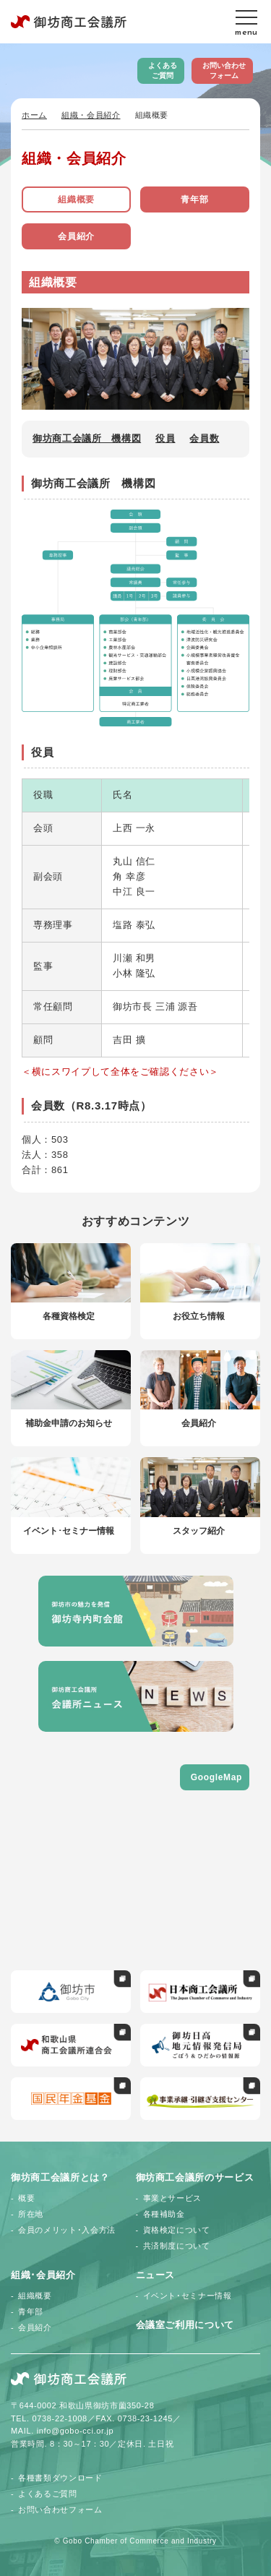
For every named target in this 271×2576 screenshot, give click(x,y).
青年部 (194, 199)
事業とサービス (172, 2198)
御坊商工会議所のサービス (195, 2177)
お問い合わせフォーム (224, 70)
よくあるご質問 (162, 70)
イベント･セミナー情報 (187, 2295)
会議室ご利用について (185, 2324)
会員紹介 (76, 236)
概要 (26, 2198)
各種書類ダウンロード (60, 2477)
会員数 (204, 438)
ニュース (156, 2275)
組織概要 (76, 199)
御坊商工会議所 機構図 (87, 438)
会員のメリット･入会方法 (67, 2229)
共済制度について (176, 2245)
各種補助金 (164, 2214)
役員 (165, 438)
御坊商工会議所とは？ (60, 2177)
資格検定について (176, 2229)
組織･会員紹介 (43, 2275)
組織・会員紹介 (91, 115)
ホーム (34, 115)
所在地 (30, 2214)
